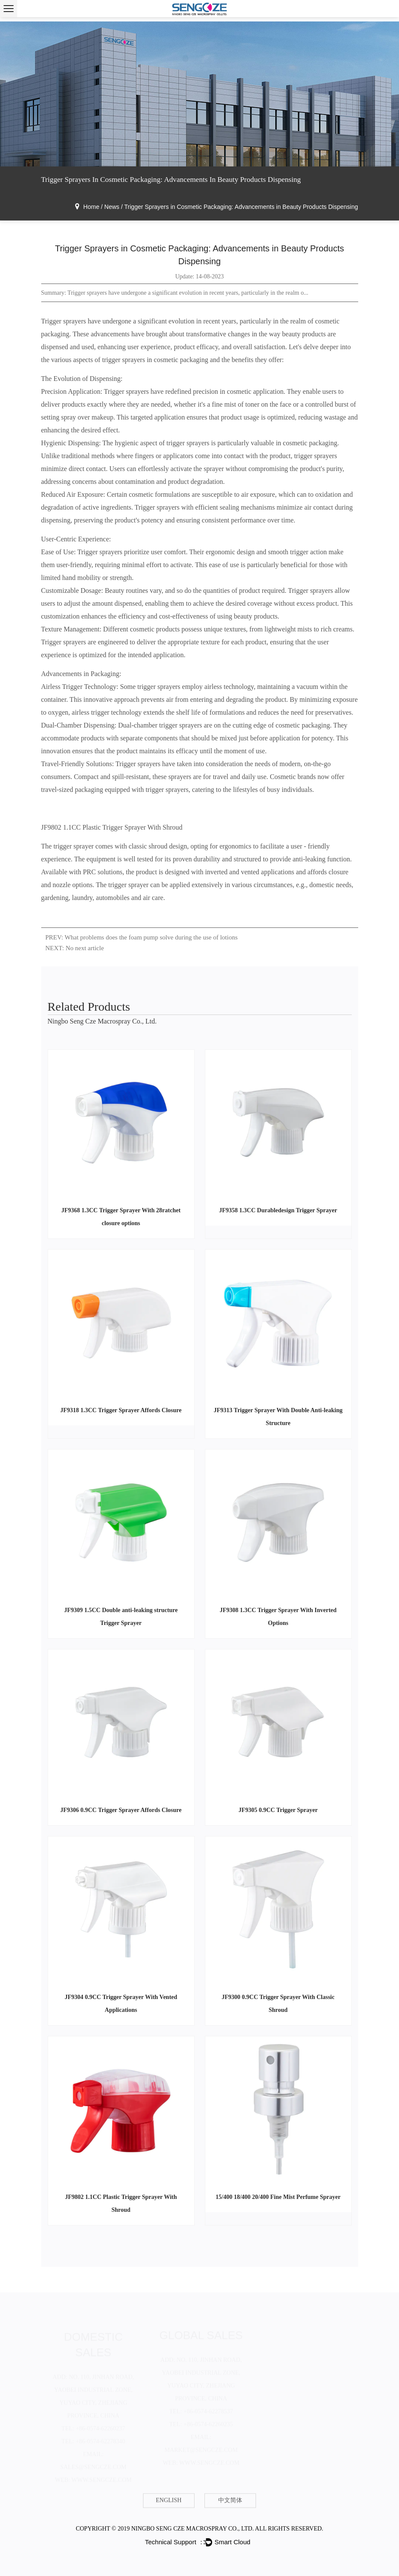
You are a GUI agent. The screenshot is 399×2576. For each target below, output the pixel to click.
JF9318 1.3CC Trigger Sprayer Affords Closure (121, 1410)
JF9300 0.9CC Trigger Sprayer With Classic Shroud (278, 2003)
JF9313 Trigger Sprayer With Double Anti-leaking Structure (278, 1416)
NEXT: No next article (75, 948)
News (111, 206)
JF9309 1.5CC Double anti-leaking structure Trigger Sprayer (121, 1616)
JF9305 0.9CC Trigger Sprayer (277, 1810)
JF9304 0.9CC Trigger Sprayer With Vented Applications (120, 2003)
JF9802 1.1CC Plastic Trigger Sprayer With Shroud (112, 827)
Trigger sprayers (63, 321)
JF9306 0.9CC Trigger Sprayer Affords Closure (121, 1810)
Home (91, 206)
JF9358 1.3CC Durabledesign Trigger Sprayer (278, 1210)
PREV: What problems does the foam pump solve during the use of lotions (142, 937)
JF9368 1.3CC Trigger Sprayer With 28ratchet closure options (121, 1216)
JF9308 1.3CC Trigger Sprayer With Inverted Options (277, 1616)
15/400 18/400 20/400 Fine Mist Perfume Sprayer (278, 2197)
